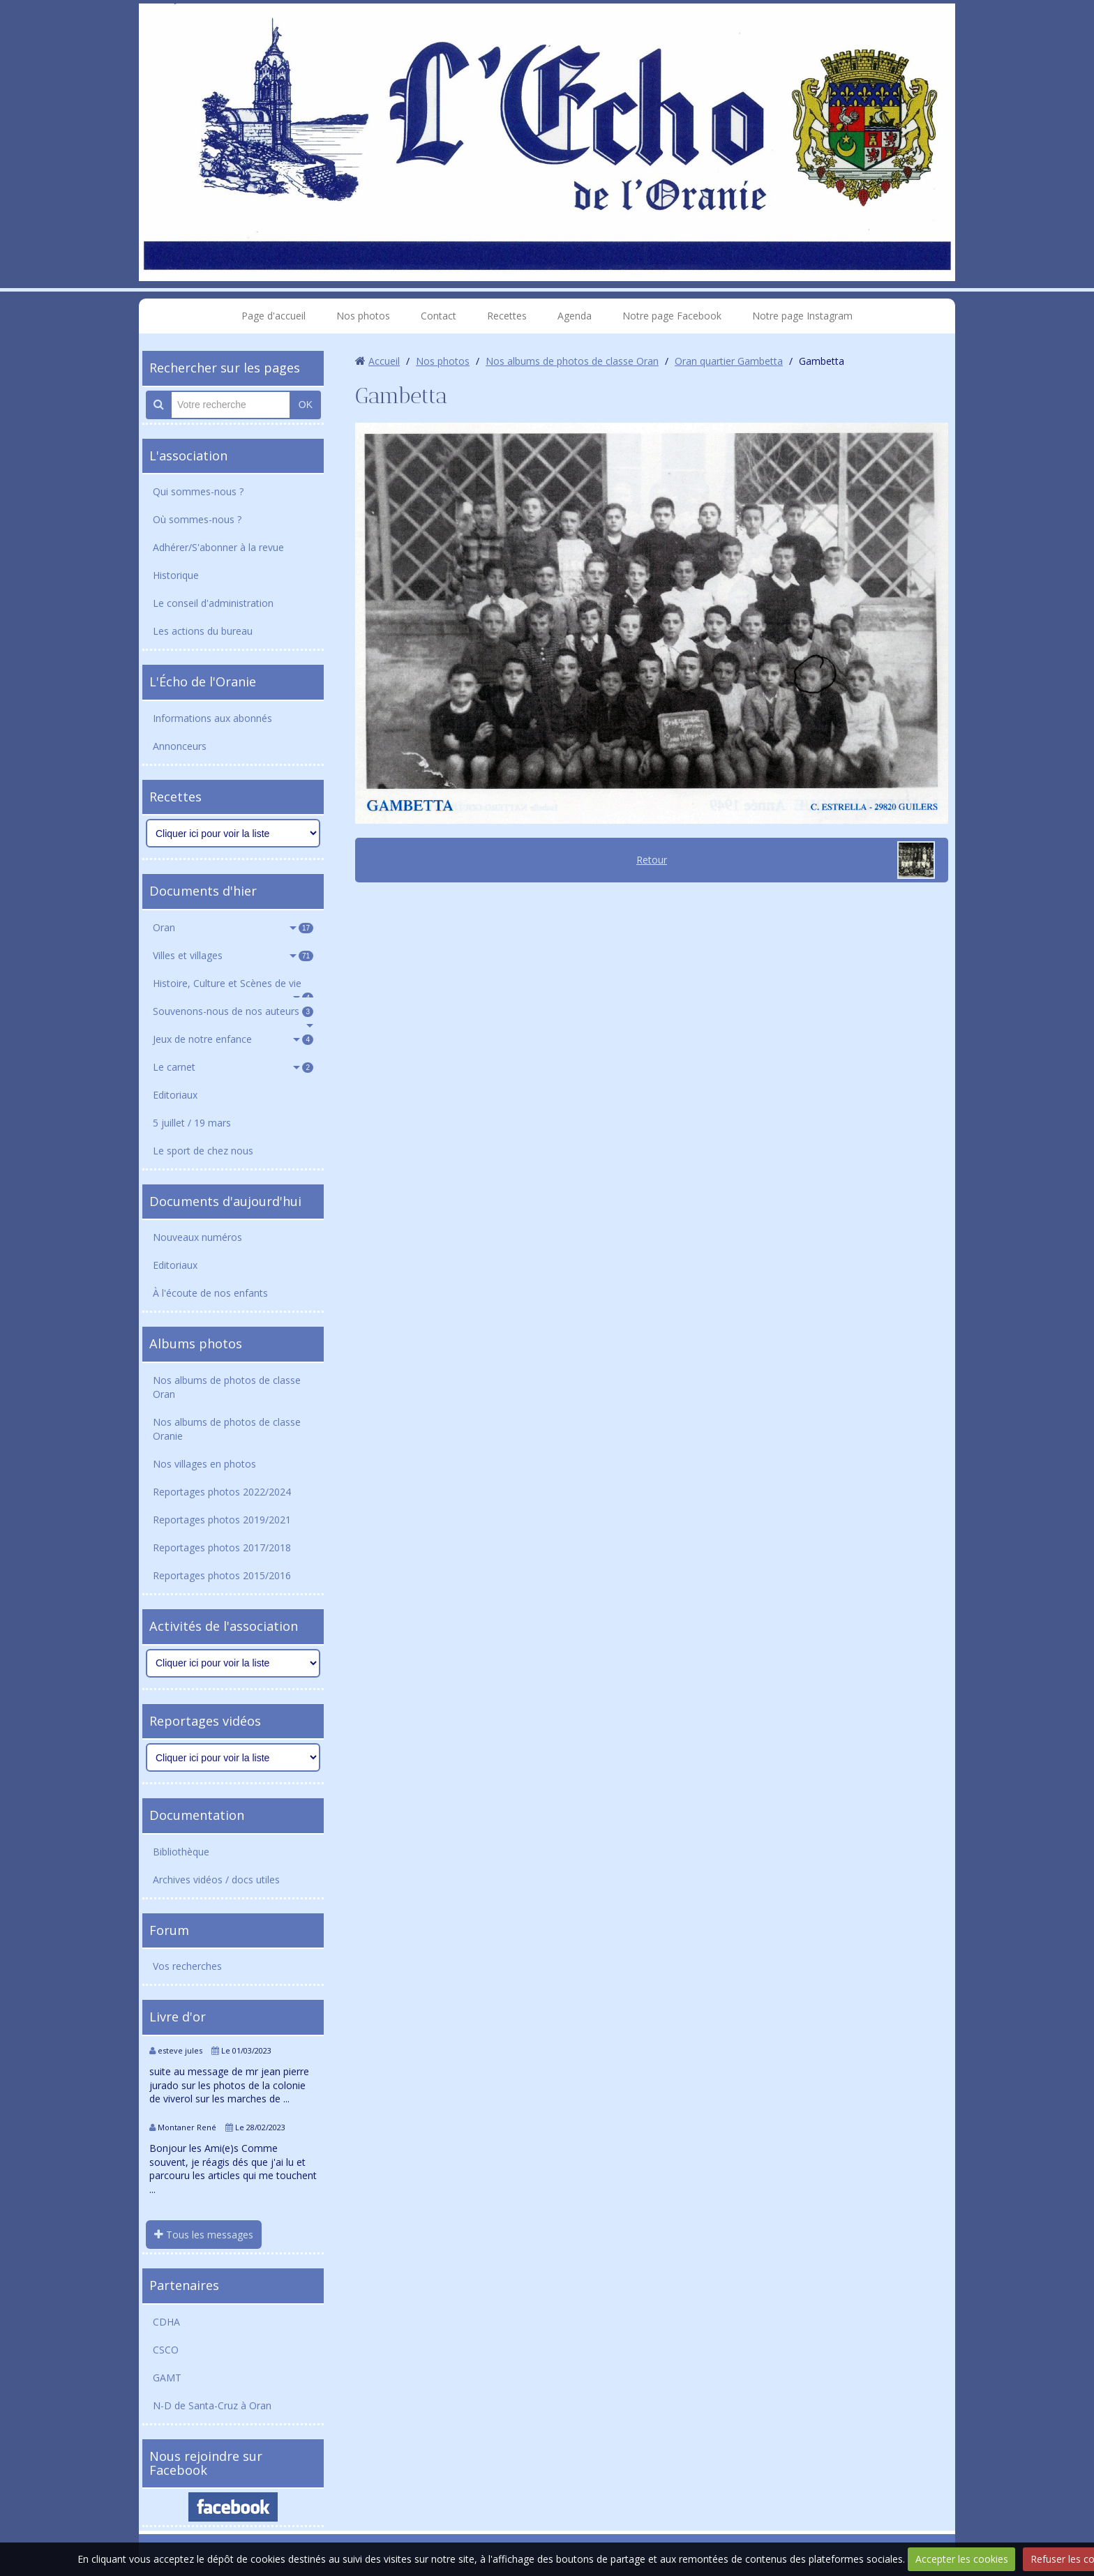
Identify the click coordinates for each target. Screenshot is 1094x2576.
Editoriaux (175, 1094)
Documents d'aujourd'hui (225, 1201)
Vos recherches (187, 1966)
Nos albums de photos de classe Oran (227, 1387)
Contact (438, 315)
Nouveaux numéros (197, 1237)
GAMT (167, 2377)
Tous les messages (203, 2234)
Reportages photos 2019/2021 (222, 1519)
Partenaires (184, 2285)
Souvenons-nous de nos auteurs (233, 1011)
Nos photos (363, 315)
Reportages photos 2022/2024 (222, 1491)
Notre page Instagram (802, 315)
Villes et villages (233, 955)
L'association (188, 455)
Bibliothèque (181, 1851)
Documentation (196, 1815)
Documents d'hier (203, 890)
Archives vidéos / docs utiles (216, 1879)
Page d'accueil (273, 315)
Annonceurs (180, 746)
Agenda (574, 315)
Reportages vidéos (205, 1720)
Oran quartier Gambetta (729, 361)
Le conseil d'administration (213, 603)
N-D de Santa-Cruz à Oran (212, 2405)
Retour (651, 859)
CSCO (166, 2349)
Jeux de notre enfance (233, 1039)
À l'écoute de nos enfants (210, 1293)
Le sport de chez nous (203, 1150)
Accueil (384, 361)
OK (306, 404)
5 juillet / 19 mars (192, 1122)
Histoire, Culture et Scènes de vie (233, 987)
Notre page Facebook (671, 315)
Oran (233, 927)
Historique (176, 575)
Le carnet (233, 1067)
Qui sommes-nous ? (198, 491)
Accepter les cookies (961, 2559)
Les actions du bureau (203, 631)
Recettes (507, 315)
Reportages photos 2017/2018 (222, 1547)
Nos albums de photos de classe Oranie (227, 1429)
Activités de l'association (223, 1626)
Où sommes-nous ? (197, 519)
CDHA (166, 2321)
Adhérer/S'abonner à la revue (218, 547)
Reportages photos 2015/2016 (222, 1575)
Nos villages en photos (204, 1463)
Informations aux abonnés (212, 718)
